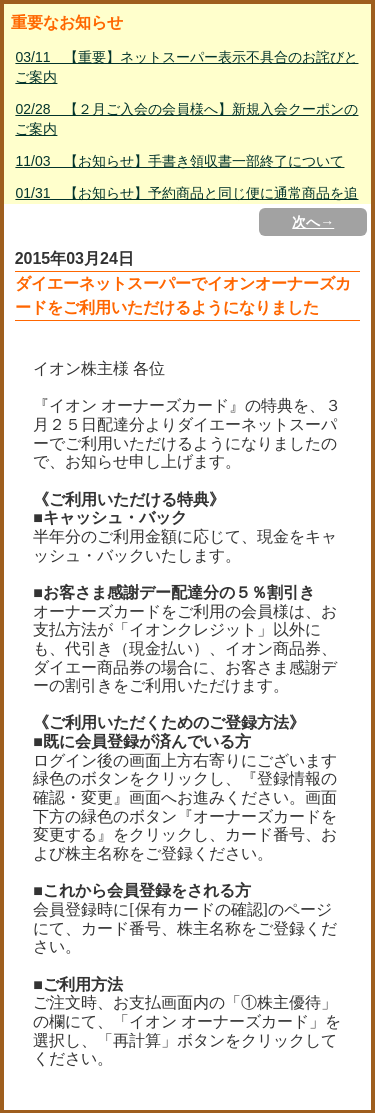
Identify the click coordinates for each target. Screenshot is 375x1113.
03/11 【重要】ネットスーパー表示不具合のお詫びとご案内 (186, 67)
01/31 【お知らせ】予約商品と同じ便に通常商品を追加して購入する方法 (186, 203)
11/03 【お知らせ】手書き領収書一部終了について (179, 161)
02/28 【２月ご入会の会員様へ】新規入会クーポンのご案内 (186, 119)
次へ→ (313, 222)
